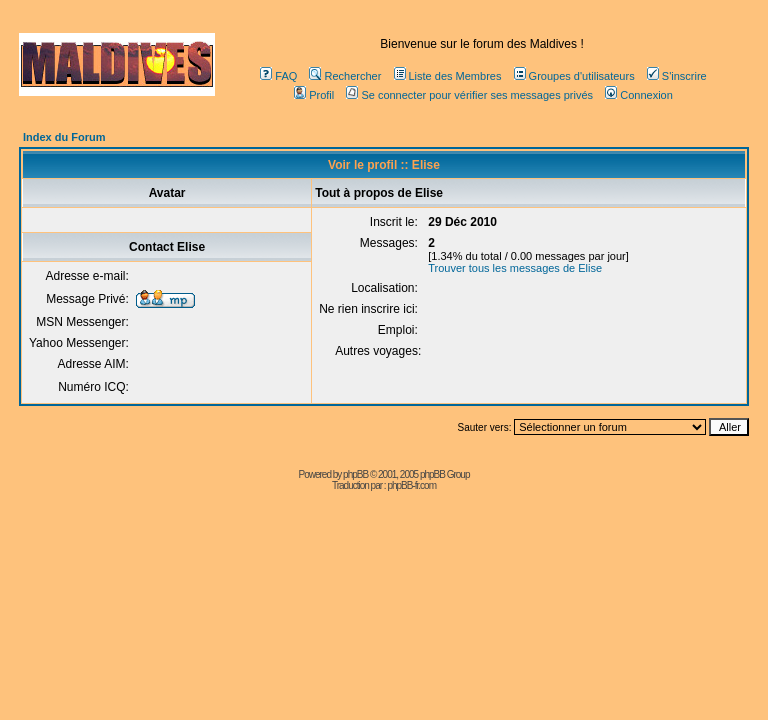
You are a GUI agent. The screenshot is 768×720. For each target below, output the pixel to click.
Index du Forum (64, 137)
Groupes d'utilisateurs (574, 76)
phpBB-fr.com (411, 485)
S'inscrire (677, 76)
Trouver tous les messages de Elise (515, 268)
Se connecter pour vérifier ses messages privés (469, 95)
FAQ (278, 76)
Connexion (639, 95)
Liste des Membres (448, 76)
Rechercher (345, 76)
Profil (314, 95)
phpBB (355, 474)
